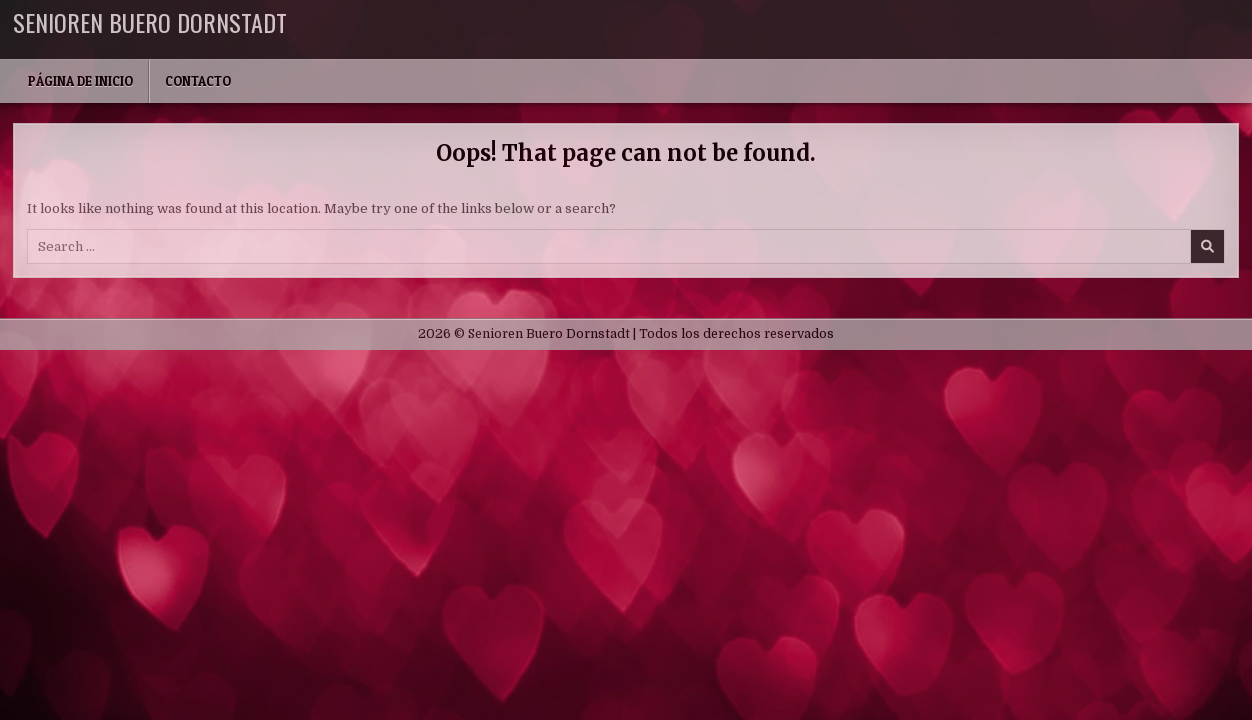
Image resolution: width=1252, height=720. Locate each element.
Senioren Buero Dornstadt (150, 22)
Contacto (198, 81)
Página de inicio (80, 81)
